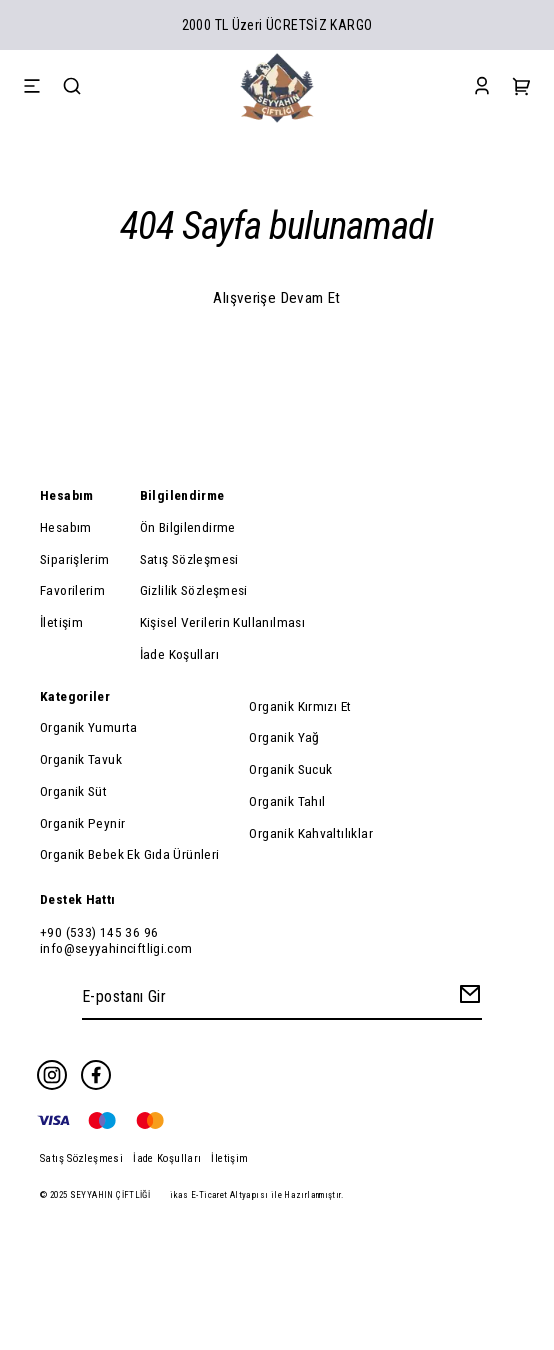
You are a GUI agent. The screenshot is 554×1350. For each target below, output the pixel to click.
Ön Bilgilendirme (188, 527)
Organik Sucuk (290, 769)
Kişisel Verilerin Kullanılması (222, 622)
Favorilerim (72, 590)
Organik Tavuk (81, 759)
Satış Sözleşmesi (189, 559)
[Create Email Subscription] (467, 998)
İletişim (61, 622)
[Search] (72, 88)
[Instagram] (52, 1075)
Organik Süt (73, 791)
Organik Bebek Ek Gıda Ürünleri (129, 854)
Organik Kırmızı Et (300, 706)
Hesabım (66, 527)
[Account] (482, 88)
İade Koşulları (179, 654)
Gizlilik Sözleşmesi (194, 590)
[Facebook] (96, 1075)
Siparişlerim (75, 559)
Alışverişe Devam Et (276, 298)
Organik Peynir (82, 823)
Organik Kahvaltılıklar (310, 833)
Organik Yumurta (89, 727)
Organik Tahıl (287, 801)
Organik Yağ (284, 737)
